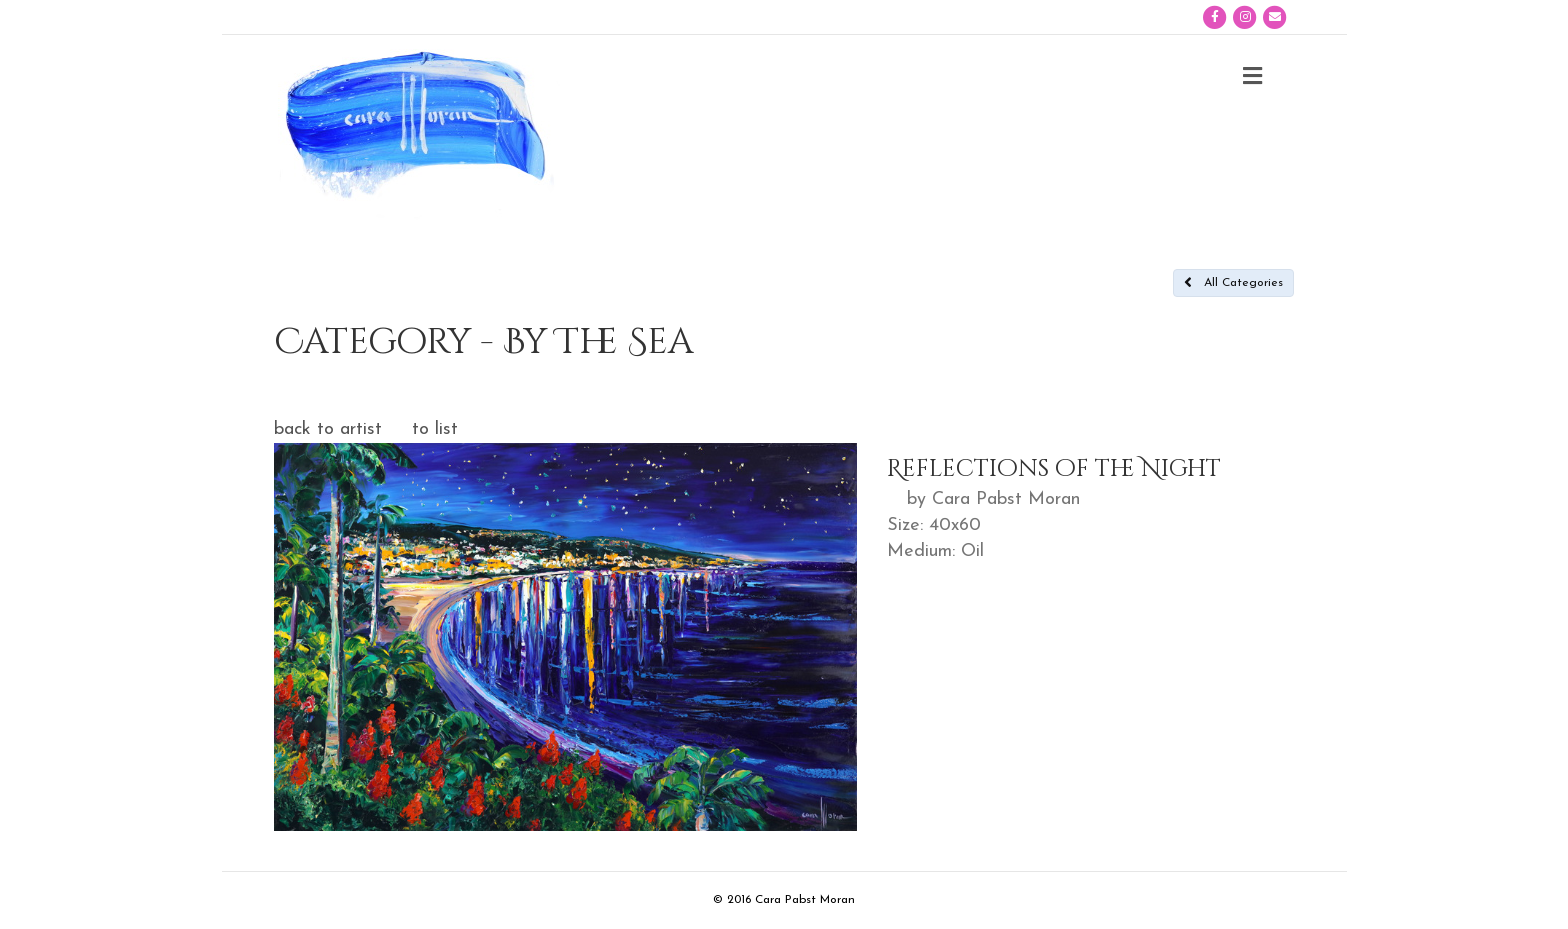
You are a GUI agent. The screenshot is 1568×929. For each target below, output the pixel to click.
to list (435, 429)
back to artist (328, 429)
